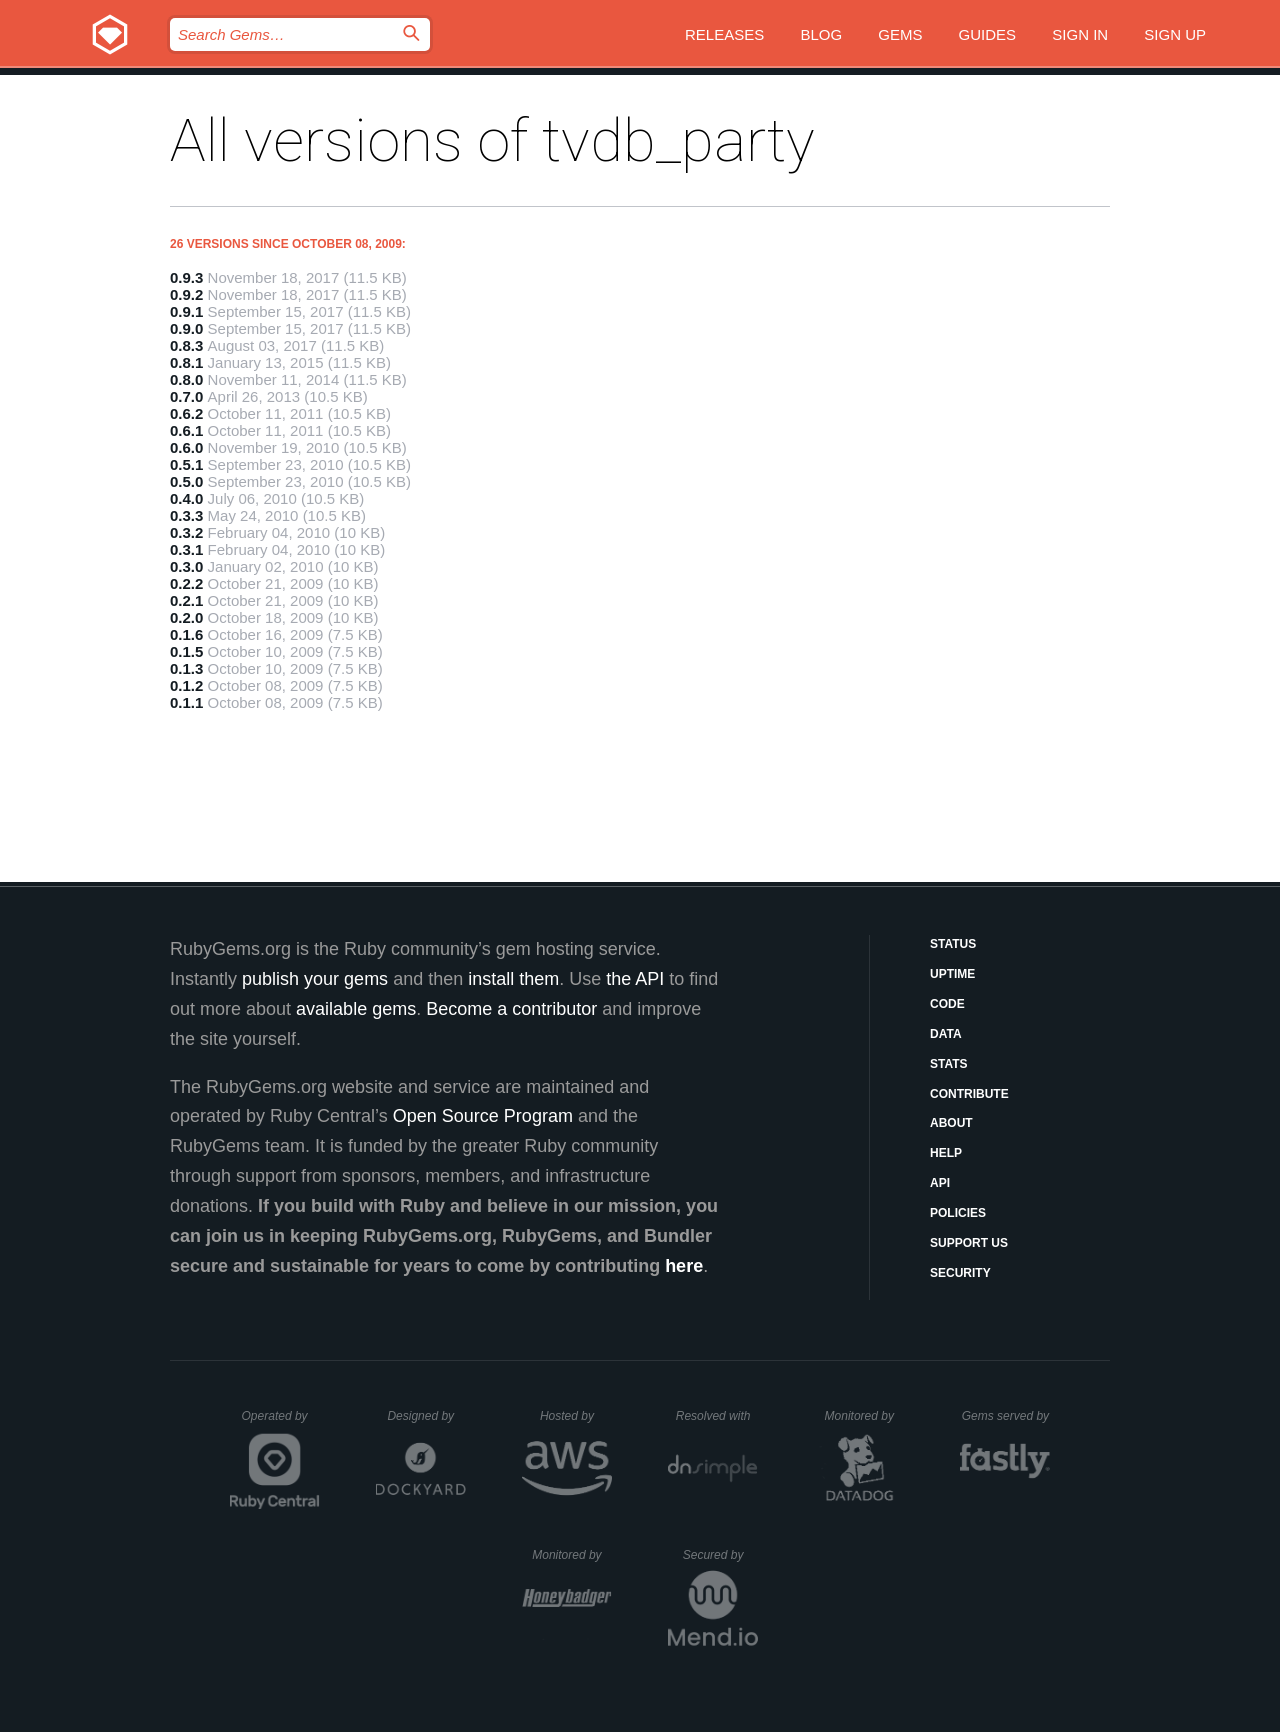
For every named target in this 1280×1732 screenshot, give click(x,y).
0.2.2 (186, 583)
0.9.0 (186, 328)
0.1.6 (186, 634)
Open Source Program (483, 1116)
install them (513, 979)
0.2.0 (186, 617)
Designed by (426, 1416)
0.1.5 (186, 651)
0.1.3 (186, 668)
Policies (958, 1213)
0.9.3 (186, 277)
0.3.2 (186, 532)
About (951, 1123)
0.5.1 (186, 464)
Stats (949, 1064)
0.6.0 (186, 447)
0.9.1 (186, 311)
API (940, 1183)
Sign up (1175, 34)
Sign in (1080, 34)
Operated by (281, 1423)
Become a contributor (511, 1009)
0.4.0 (186, 498)
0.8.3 (186, 345)
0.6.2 (186, 413)
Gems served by (1006, 1416)
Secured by (720, 1555)
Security (960, 1273)
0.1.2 (186, 685)
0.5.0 (186, 481)
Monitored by (865, 1416)
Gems (900, 34)
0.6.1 (186, 430)
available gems (356, 1009)
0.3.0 (186, 566)
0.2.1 (186, 600)
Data (946, 1034)
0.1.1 (186, 702)
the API (635, 979)
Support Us (969, 1243)
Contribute (969, 1094)
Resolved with (717, 1416)
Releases (724, 34)
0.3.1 (186, 549)
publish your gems (315, 979)
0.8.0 (186, 379)
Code (947, 1004)
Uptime (952, 974)
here (684, 1266)
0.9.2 (186, 294)
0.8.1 (186, 362)
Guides (988, 34)
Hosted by (576, 1416)
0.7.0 (186, 396)
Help (946, 1153)
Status (953, 944)
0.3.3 (186, 515)
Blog (821, 34)
